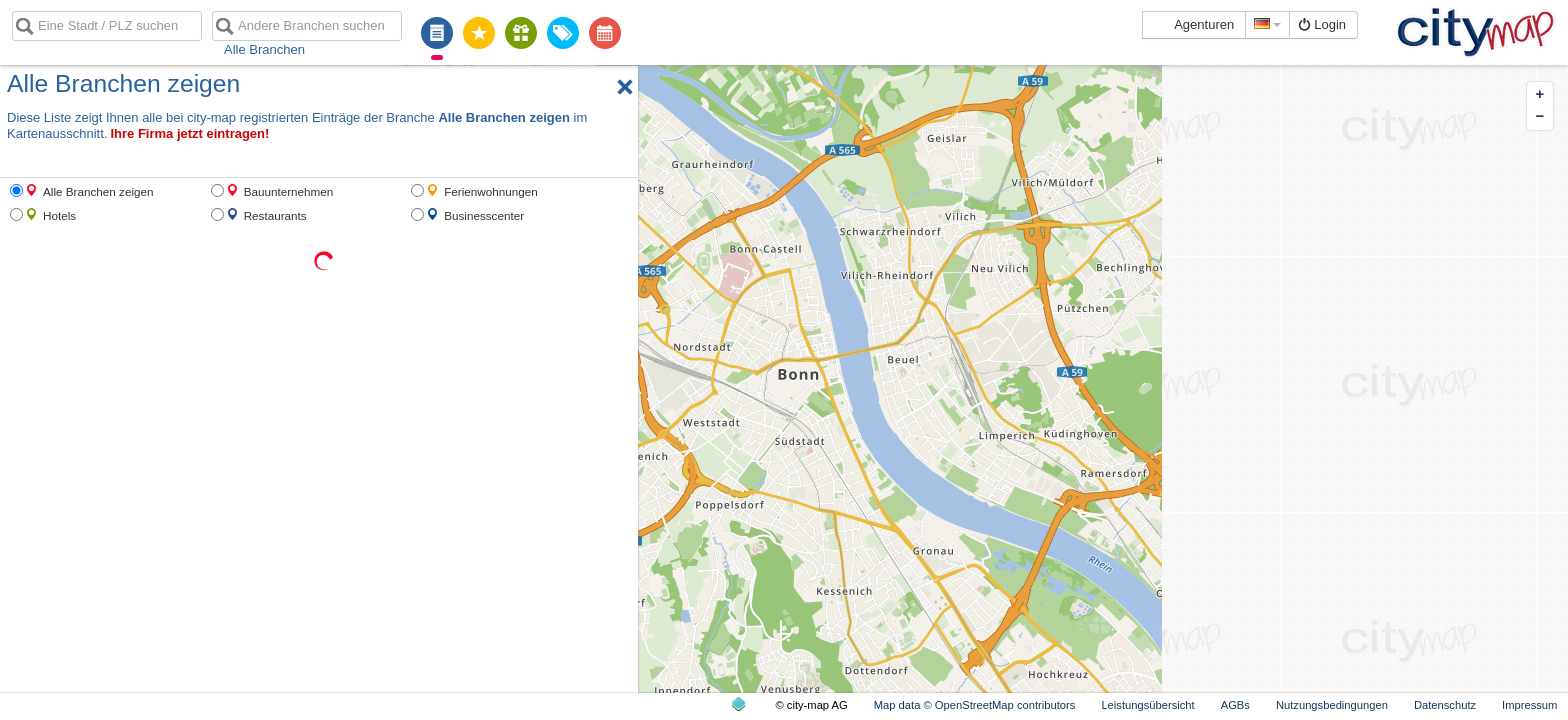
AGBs (1235, 705)
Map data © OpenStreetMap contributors (975, 705)
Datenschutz (1445, 705)
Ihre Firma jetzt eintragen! (189, 133)
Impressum (1529, 705)
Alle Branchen (264, 49)
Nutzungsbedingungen (1332, 705)
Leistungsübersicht (1147, 705)
